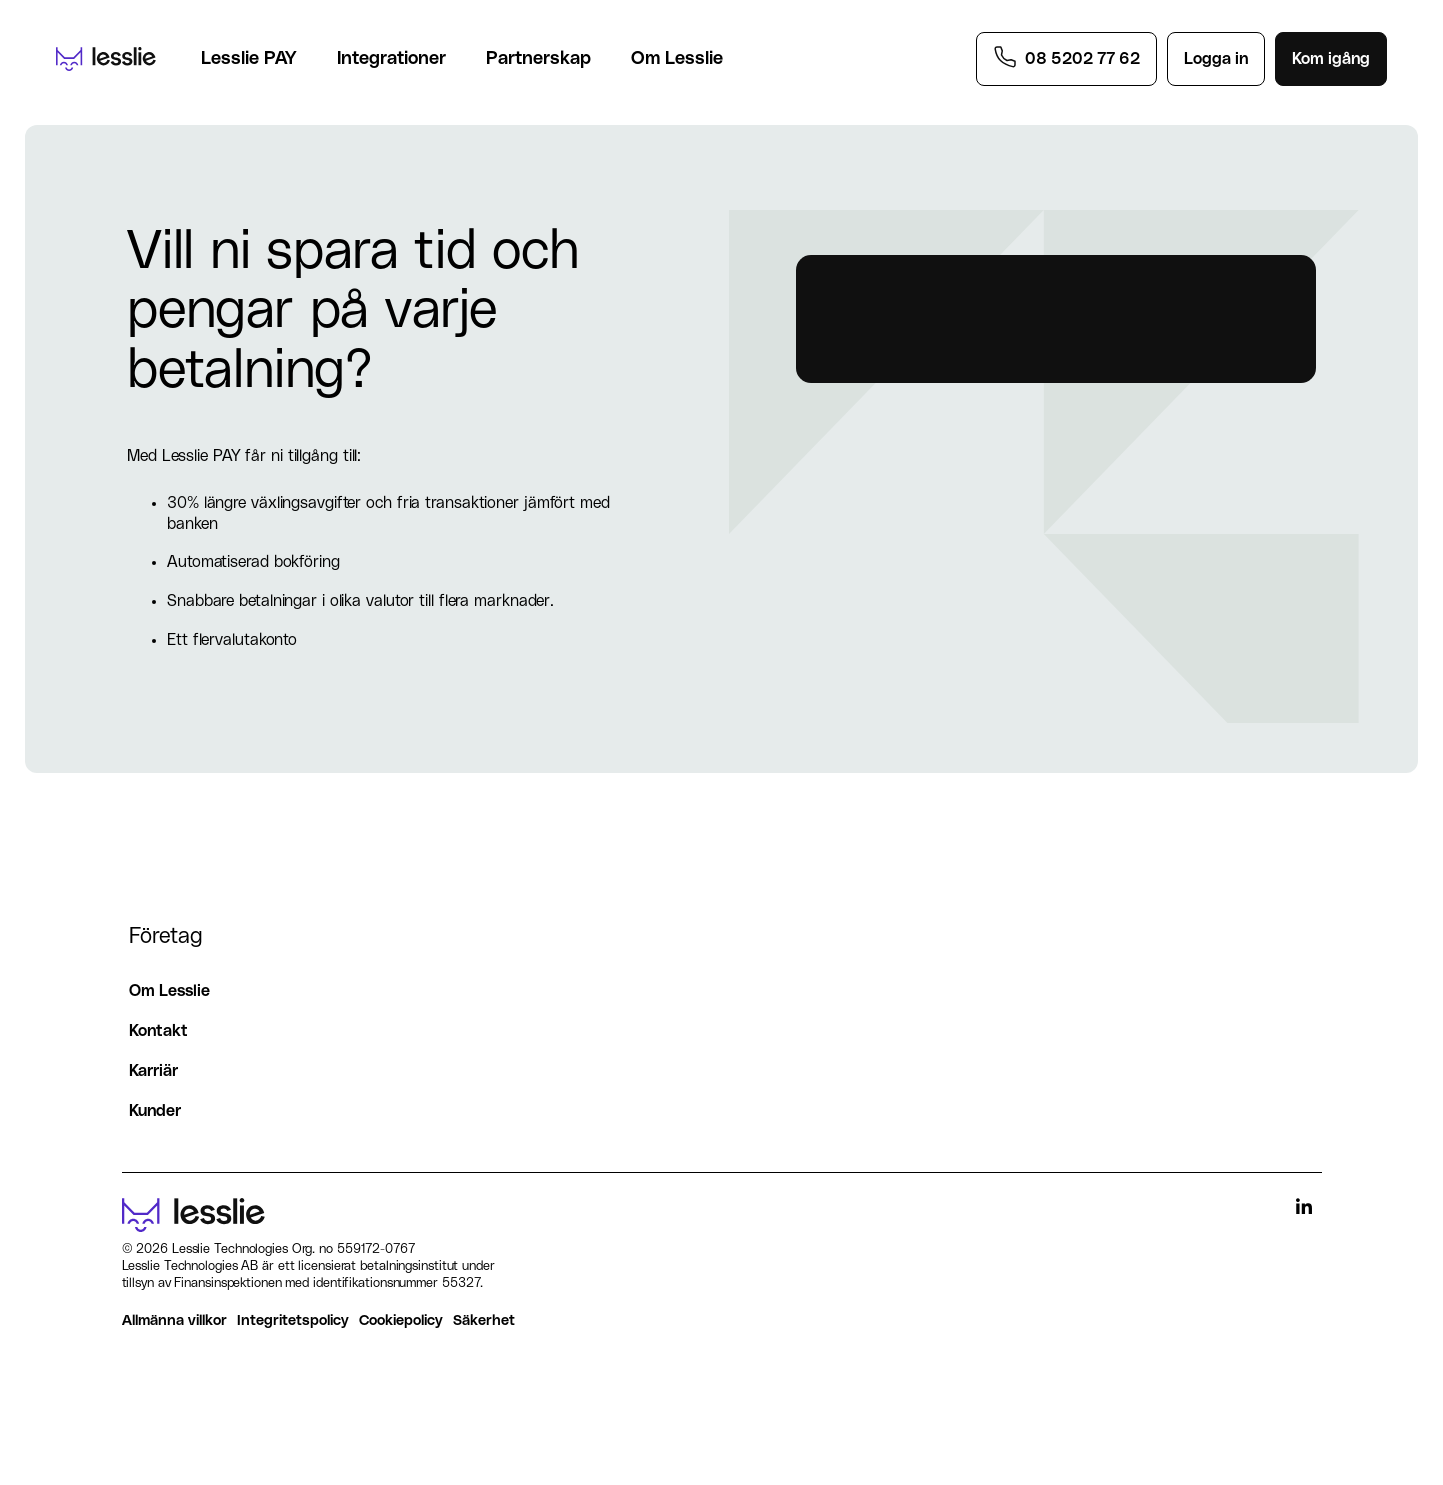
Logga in (1216, 59)
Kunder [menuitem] (155, 1111)
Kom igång (1331, 59)
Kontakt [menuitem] (158, 1031)
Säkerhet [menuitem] (484, 1320)
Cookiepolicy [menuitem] (401, 1320)
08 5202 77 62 (1082, 59)
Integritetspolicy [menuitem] (293, 1320)
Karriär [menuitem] (153, 1071)
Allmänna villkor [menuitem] (174, 1320)
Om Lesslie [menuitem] (169, 991)
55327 (461, 1283)
